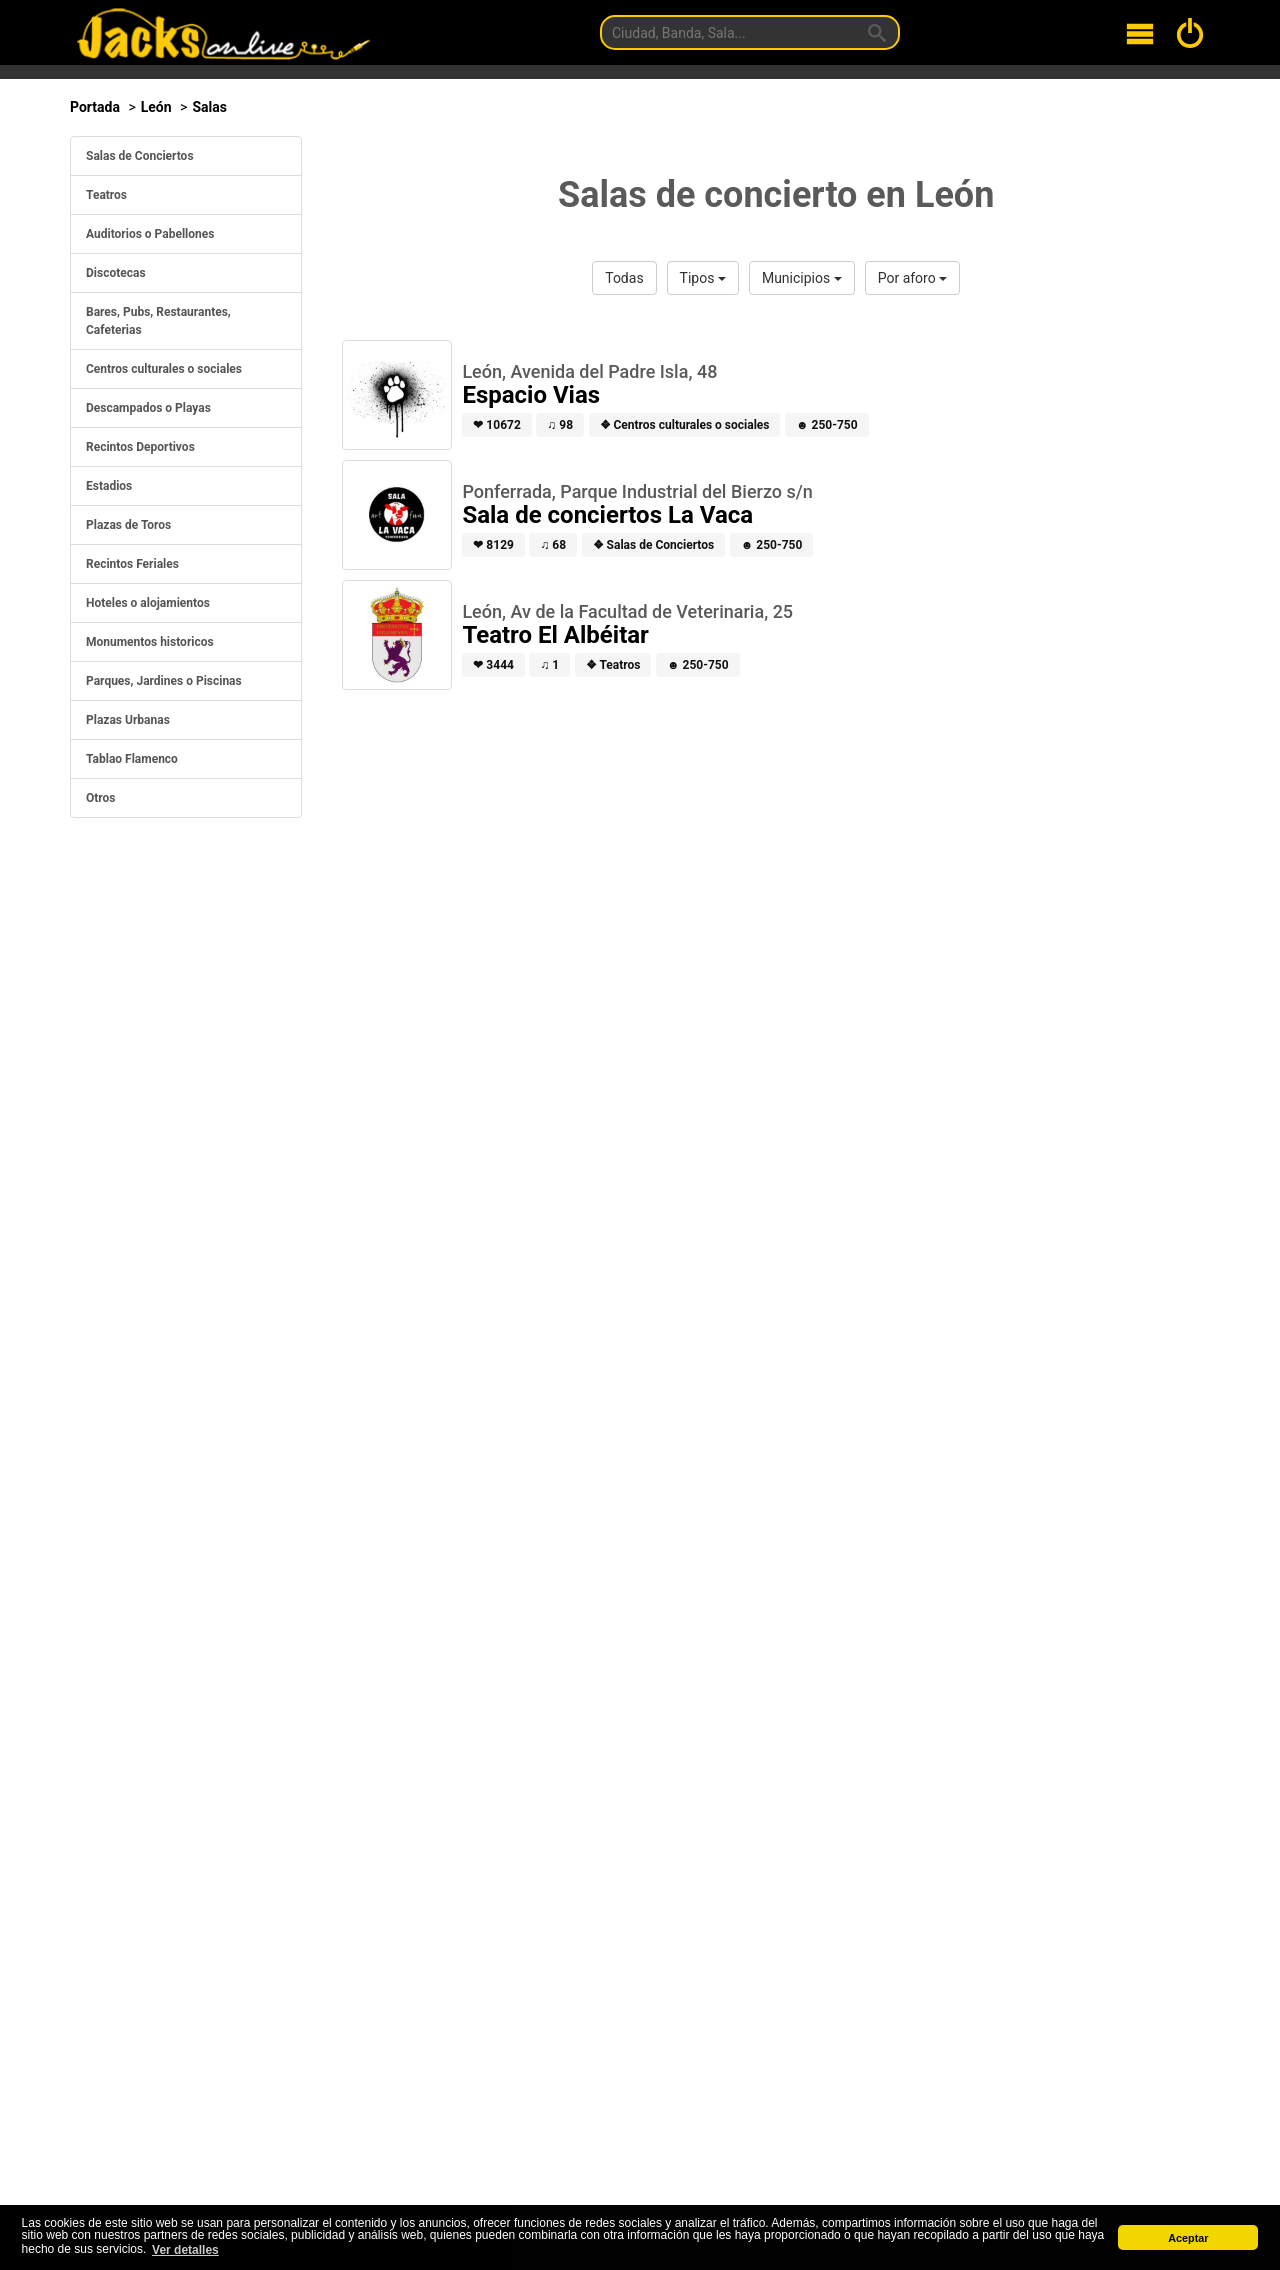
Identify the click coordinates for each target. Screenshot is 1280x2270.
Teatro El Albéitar (555, 635)
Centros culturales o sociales (164, 369)
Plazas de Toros (128, 525)
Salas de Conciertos (140, 156)
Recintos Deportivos (140, 447)
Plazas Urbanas (128, 720)
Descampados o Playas (148, 408)
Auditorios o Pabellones (150, 234)
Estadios (109, 486)
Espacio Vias (531, 395)
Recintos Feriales (132, 564)
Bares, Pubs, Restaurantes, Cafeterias (158, 321)
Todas (624, 278)
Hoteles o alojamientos (148, 603)
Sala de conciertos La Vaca (607, 515)
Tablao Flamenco (132, 759)
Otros (101, 798)
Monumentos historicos (150, 642)
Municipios (802, 278)
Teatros (106, 195)
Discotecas (116, 273)
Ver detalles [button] (185, 2250)
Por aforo (912, 278)
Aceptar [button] (1188, 2238)
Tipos (703, 278)
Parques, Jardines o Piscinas (164, 681)
